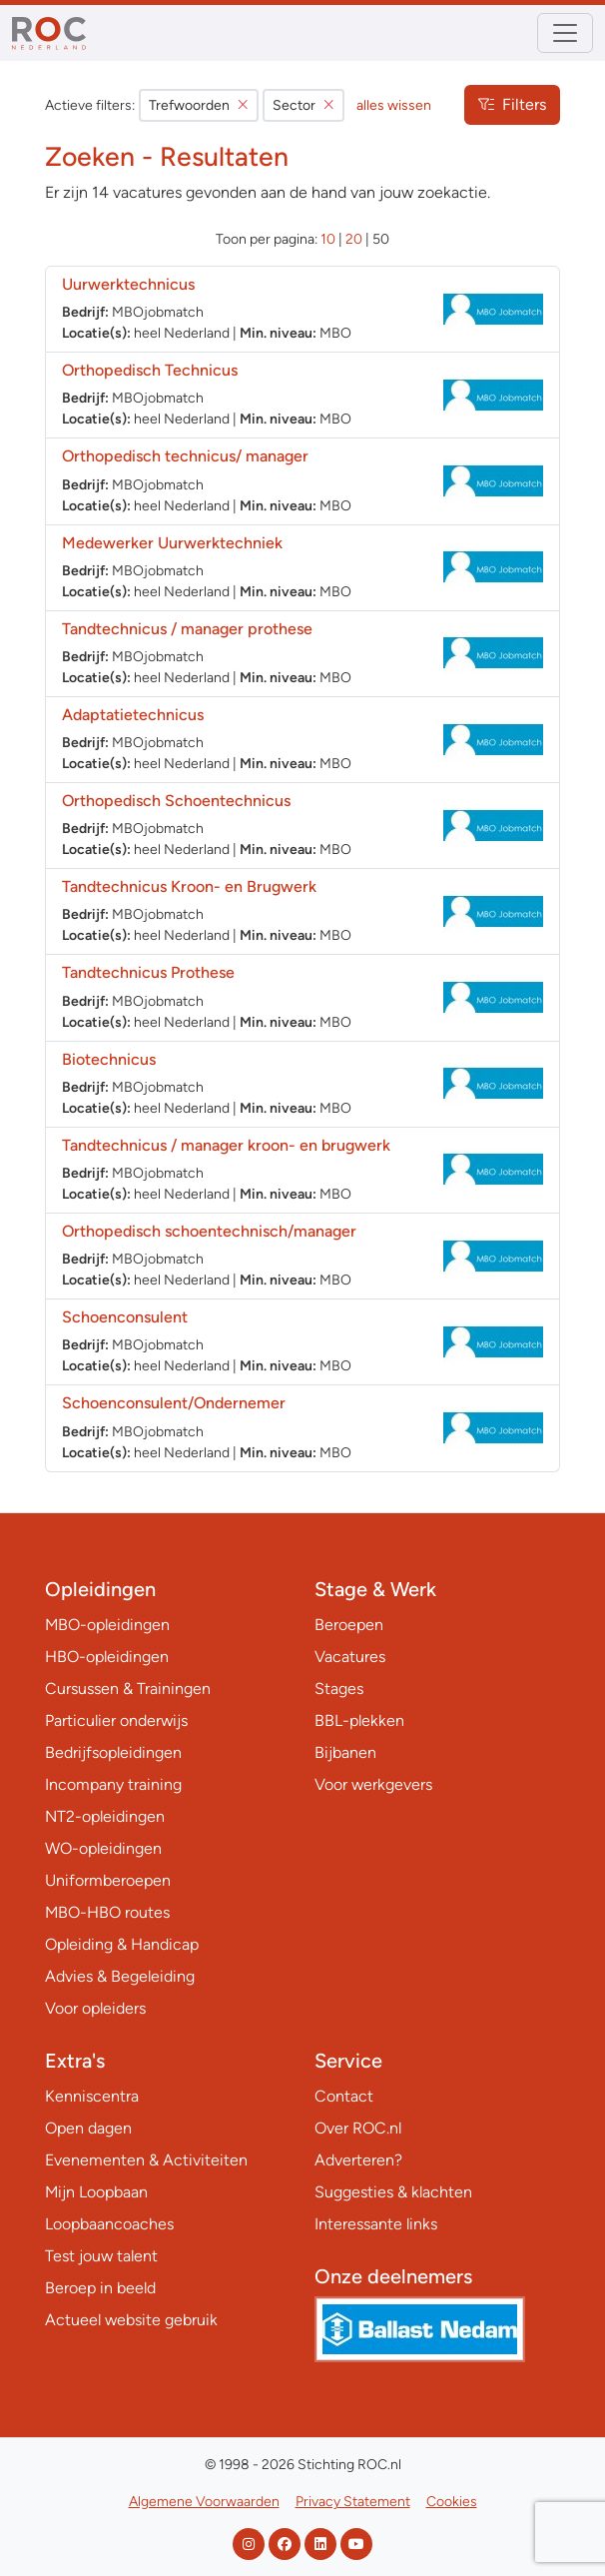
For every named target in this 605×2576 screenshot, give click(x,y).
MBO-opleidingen (107, 1624)
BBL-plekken (359, 1720)
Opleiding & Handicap (122, 1944)
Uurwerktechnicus (128, 284)
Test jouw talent (101, 2255)
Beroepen (348, 1624)
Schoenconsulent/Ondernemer (174, 1402)
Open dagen (88, 2128)
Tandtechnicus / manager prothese (187, 628)
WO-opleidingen (103, 1848)
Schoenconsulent (125, 1316)
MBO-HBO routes (107, 1912)
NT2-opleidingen (105, 1816)
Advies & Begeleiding (120, 1976)
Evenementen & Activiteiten (146, 2159)
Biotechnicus (109, 1059)
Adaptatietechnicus (133, 714)
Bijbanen (345, 1752)
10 (327, 239)
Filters (512, 104)
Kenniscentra (92, 2096)
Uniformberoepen (108, 1880)
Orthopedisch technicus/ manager (185, 455)
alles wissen (393, 105)
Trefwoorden (199, 105)
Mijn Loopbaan (96, 2191)
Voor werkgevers (373, 1784)
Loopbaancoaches (109, 2223)
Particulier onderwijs (116, 1720)
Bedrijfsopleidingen (113, 1752)
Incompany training (113, 1784)
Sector (303, 105)
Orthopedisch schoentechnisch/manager (209, 1231)
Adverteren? (358, 2159)
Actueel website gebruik (131, 2319)
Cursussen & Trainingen (128, 1688)
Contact (343, 2096)
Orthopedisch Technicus (150, 370)
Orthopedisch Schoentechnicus (176, 800)
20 (353, 239)
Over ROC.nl (357, 2128)
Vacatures (349, 1656)
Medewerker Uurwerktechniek (172, 542)
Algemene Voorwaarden (204, 2501)
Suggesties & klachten (393, 2191)
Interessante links (375, 2223)
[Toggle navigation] (565, 33)
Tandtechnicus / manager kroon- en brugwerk (226, 1145)
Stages (338, 1688)
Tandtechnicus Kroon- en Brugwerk (189, 886)
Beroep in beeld (100, 2287)
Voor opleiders (95, 2008)
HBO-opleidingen (107, 1656)
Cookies (451, 2501)
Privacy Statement (353, 2501)
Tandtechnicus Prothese (148, 972)
